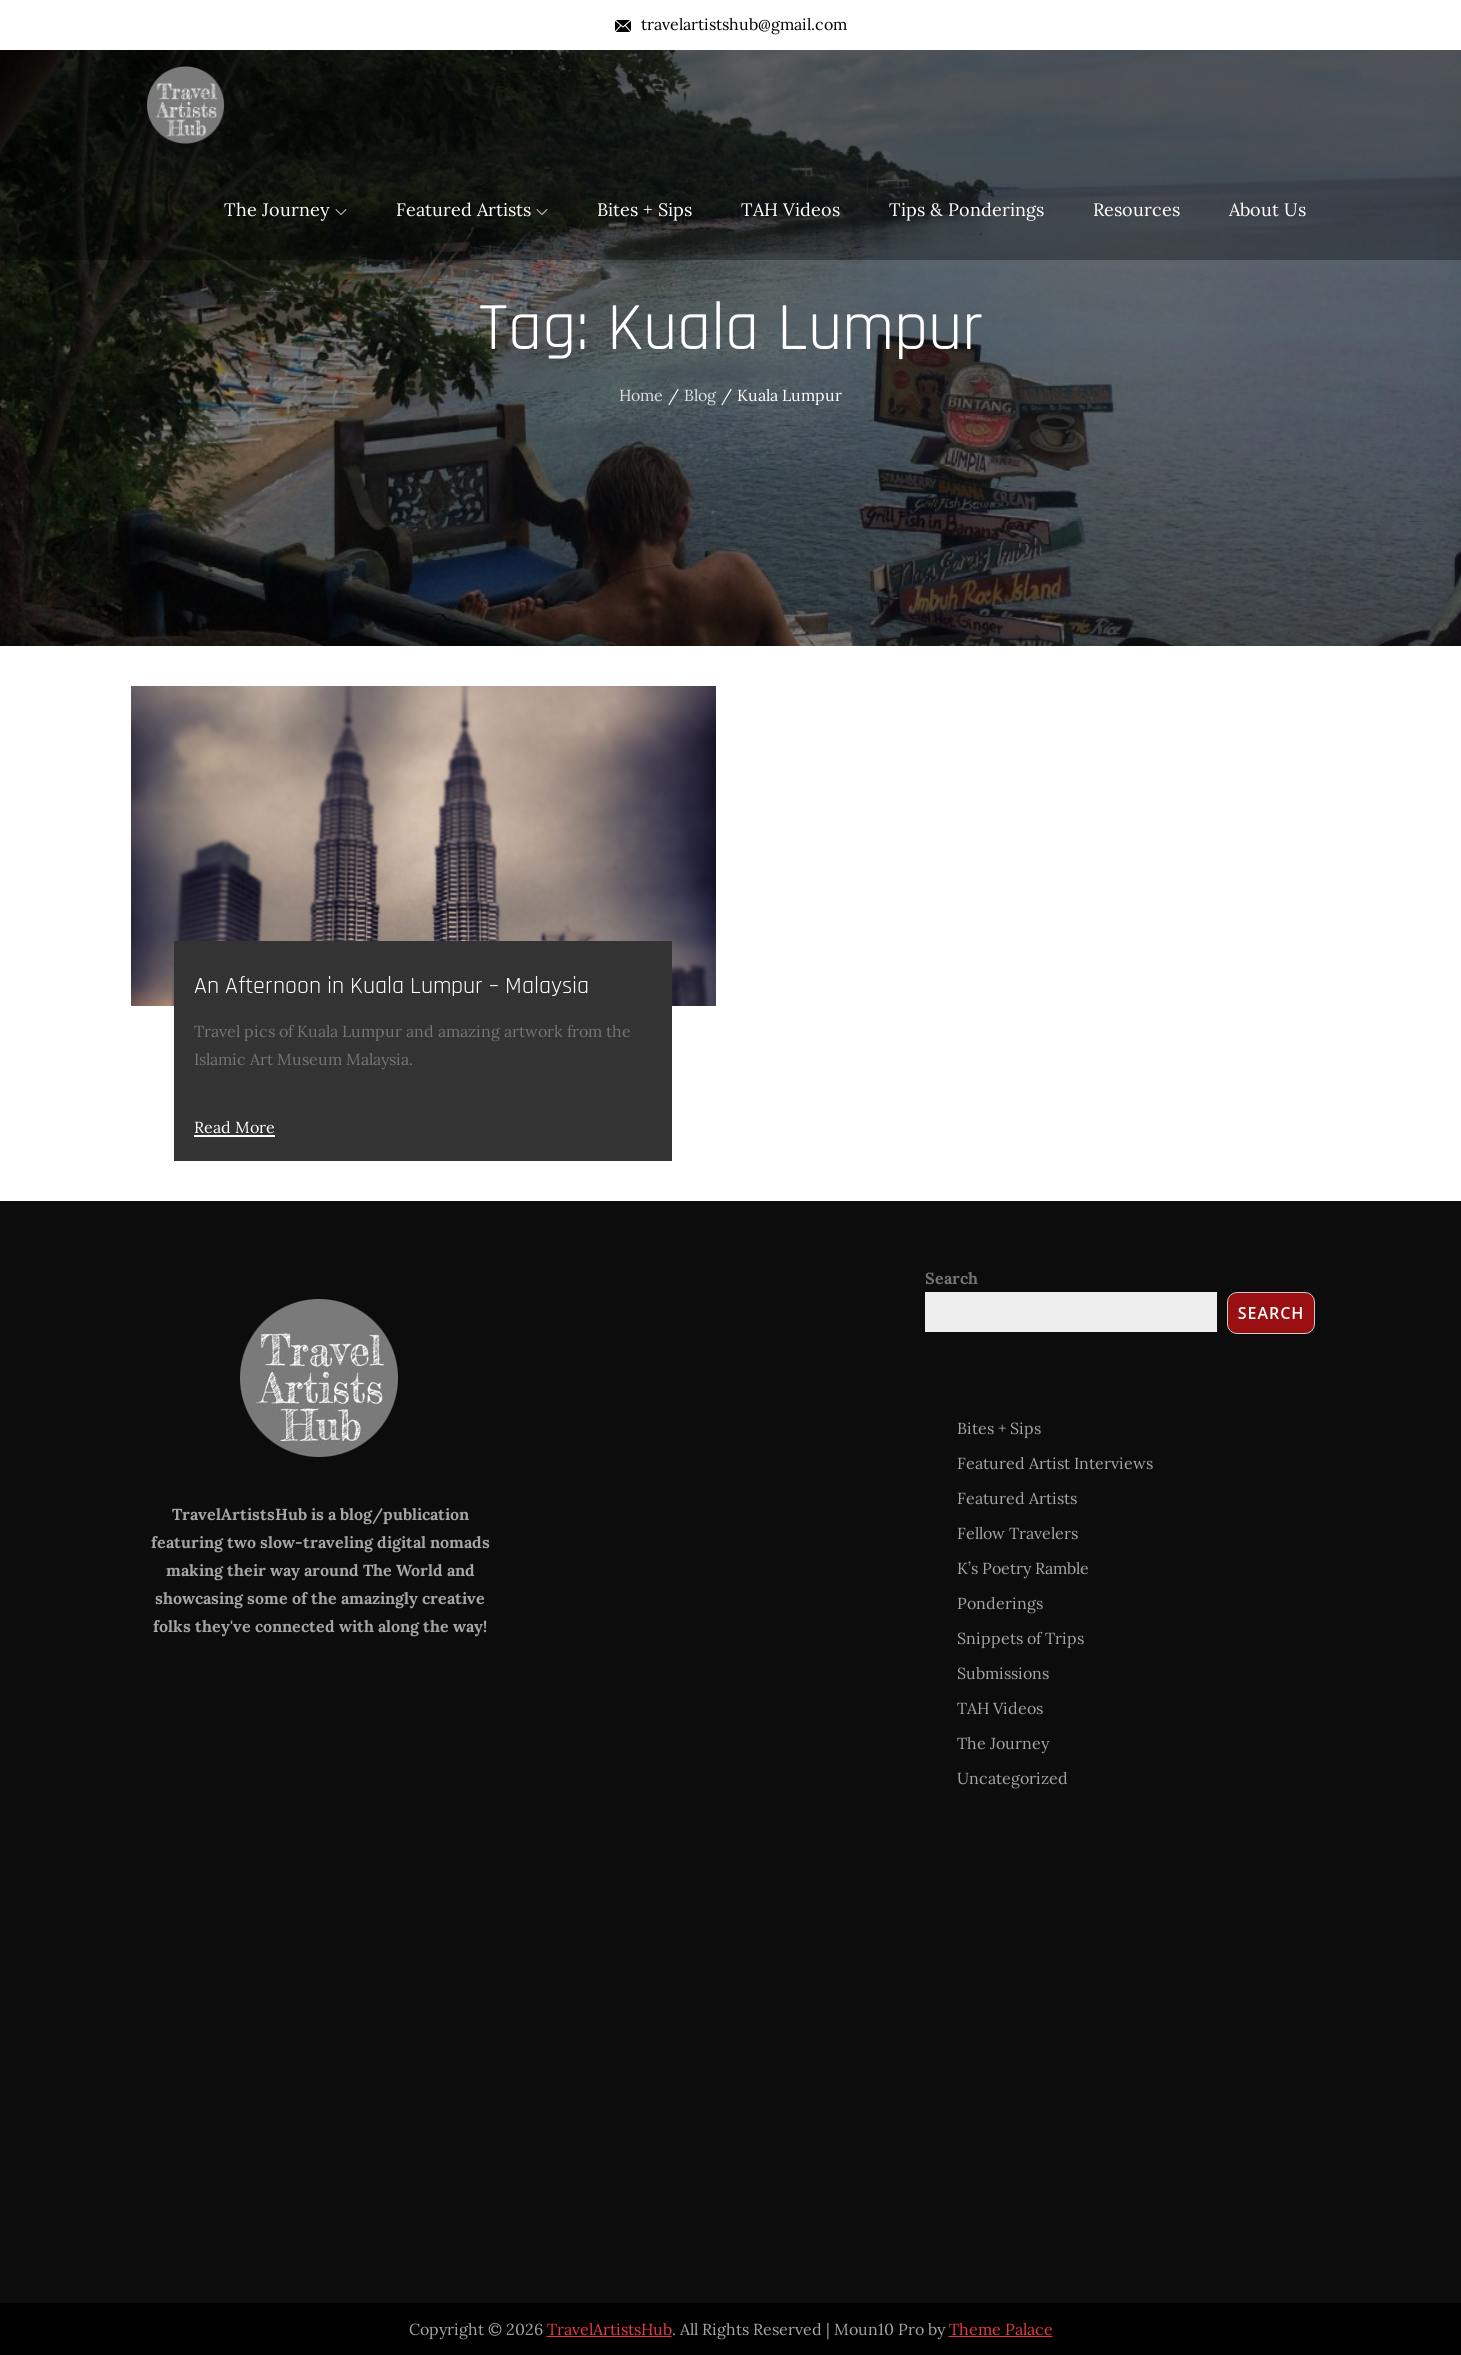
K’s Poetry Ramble (1023, 1568)
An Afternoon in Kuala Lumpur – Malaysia (391, 986)
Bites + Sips (644, 209)
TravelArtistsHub (609, 2329)
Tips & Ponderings (966, 209)
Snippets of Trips (1020, 1638)
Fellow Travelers (1017, 1533)
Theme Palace (1001, 2329)
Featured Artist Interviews (1055, 1463)
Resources (1136, 209)
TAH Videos (790, 209)
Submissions (1003, 1673)
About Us (1267, 209)
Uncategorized (1012, 1778)
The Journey (285, 209)
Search (951, 1278)
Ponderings (1000, 1603)
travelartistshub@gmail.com (731, 24)
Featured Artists (472, 209)
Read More (234, 1128)
